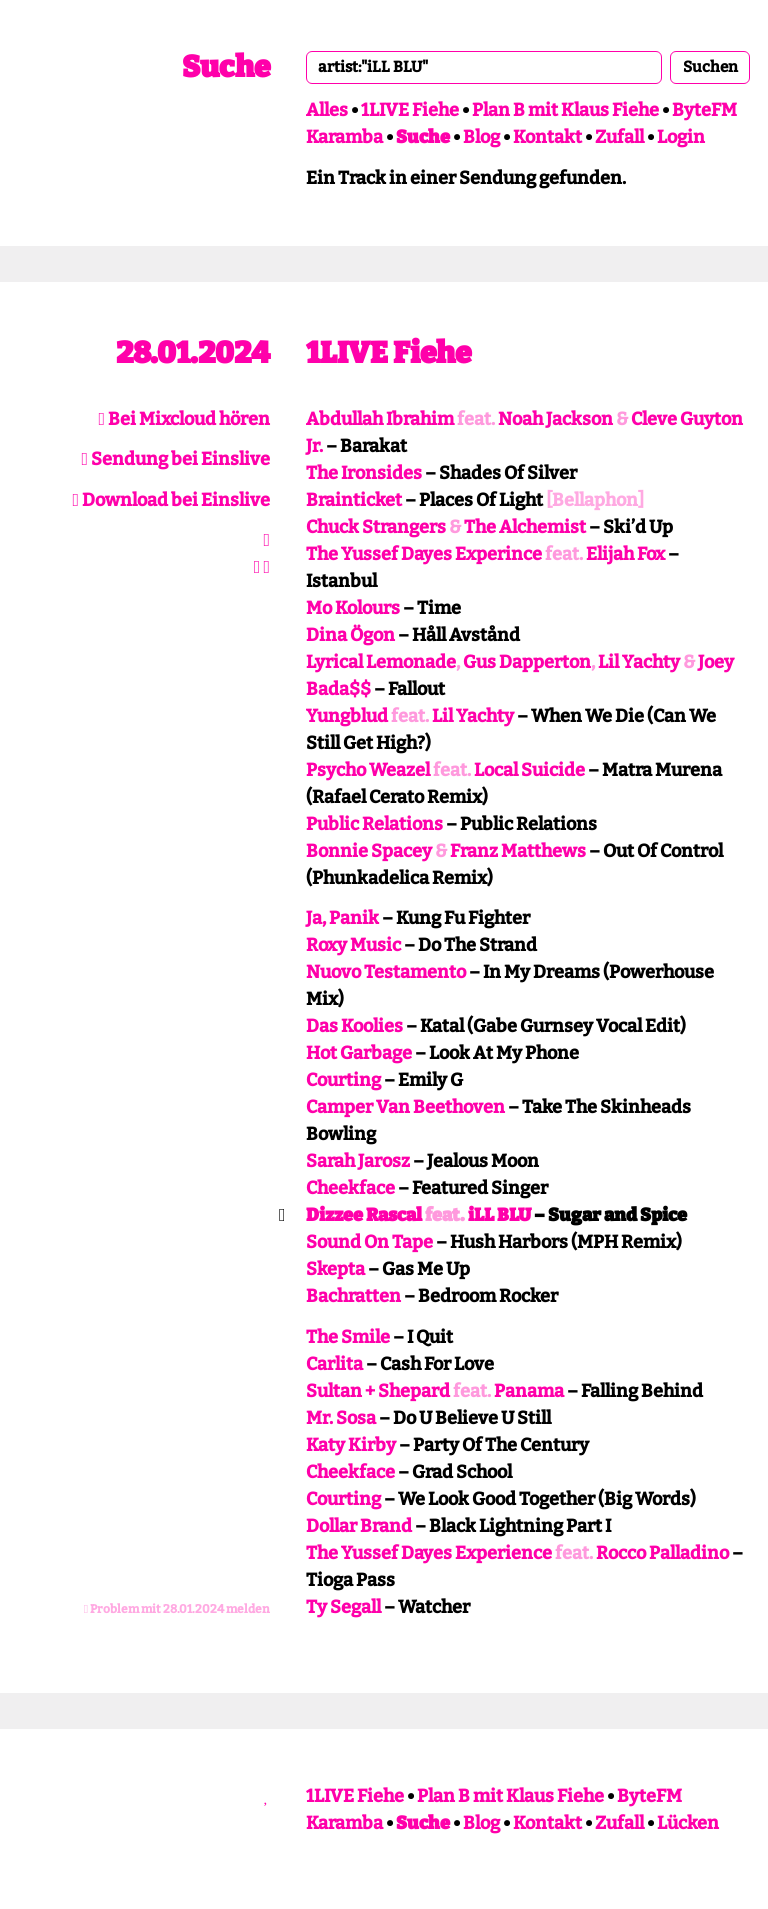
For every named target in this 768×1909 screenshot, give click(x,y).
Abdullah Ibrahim (380, 419)
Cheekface (350, 1188)
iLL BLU (499, 1215)
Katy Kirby (351, 1445)
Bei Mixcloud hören (184, 419)
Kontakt (547, 137)
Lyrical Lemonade (381, 662)
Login (681, 137)
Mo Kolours (353, 608)
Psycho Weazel (368, 770)
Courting (343, 1080)
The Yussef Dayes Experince (424, 554)
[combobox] (484, 67)
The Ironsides (364, 473)
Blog (481, 137)
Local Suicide (529, 770)
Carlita (334, 1364)
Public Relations (374, 824)
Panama (529, 1391)
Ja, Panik (342, 918)
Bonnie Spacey (369, 851)
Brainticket (354, 500)
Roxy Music (353, 945)
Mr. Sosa (341, 1418)
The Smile (348, 1337)
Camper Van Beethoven (405, 1107)
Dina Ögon (350, 635)
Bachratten (353, 1296)
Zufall (619, 137)
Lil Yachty (639, 662)
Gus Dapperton (527, 662)
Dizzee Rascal (364, 1215)
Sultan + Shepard (378, 1391)
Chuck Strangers (376, 527)
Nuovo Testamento (386, 972)
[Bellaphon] (595, 500)
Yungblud (347, 716)
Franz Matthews (518, 851)
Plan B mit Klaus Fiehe (565, 110)
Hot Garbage (359, 1053)
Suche (226, 67)
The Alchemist (525, 527)
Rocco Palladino (662, 1553)
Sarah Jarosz (358, 1161)
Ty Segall (343, 1607)
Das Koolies (354, 1026)
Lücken (688, 1823)
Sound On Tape (369, 1242)
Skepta (335, 1269)
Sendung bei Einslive (175, 459)
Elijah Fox (625, 554)
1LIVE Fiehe (410, 110)
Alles (327, 110)
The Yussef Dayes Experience (429, 1553)
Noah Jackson (555, 419)
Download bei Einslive (171, 500)
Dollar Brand (359, 1526)
